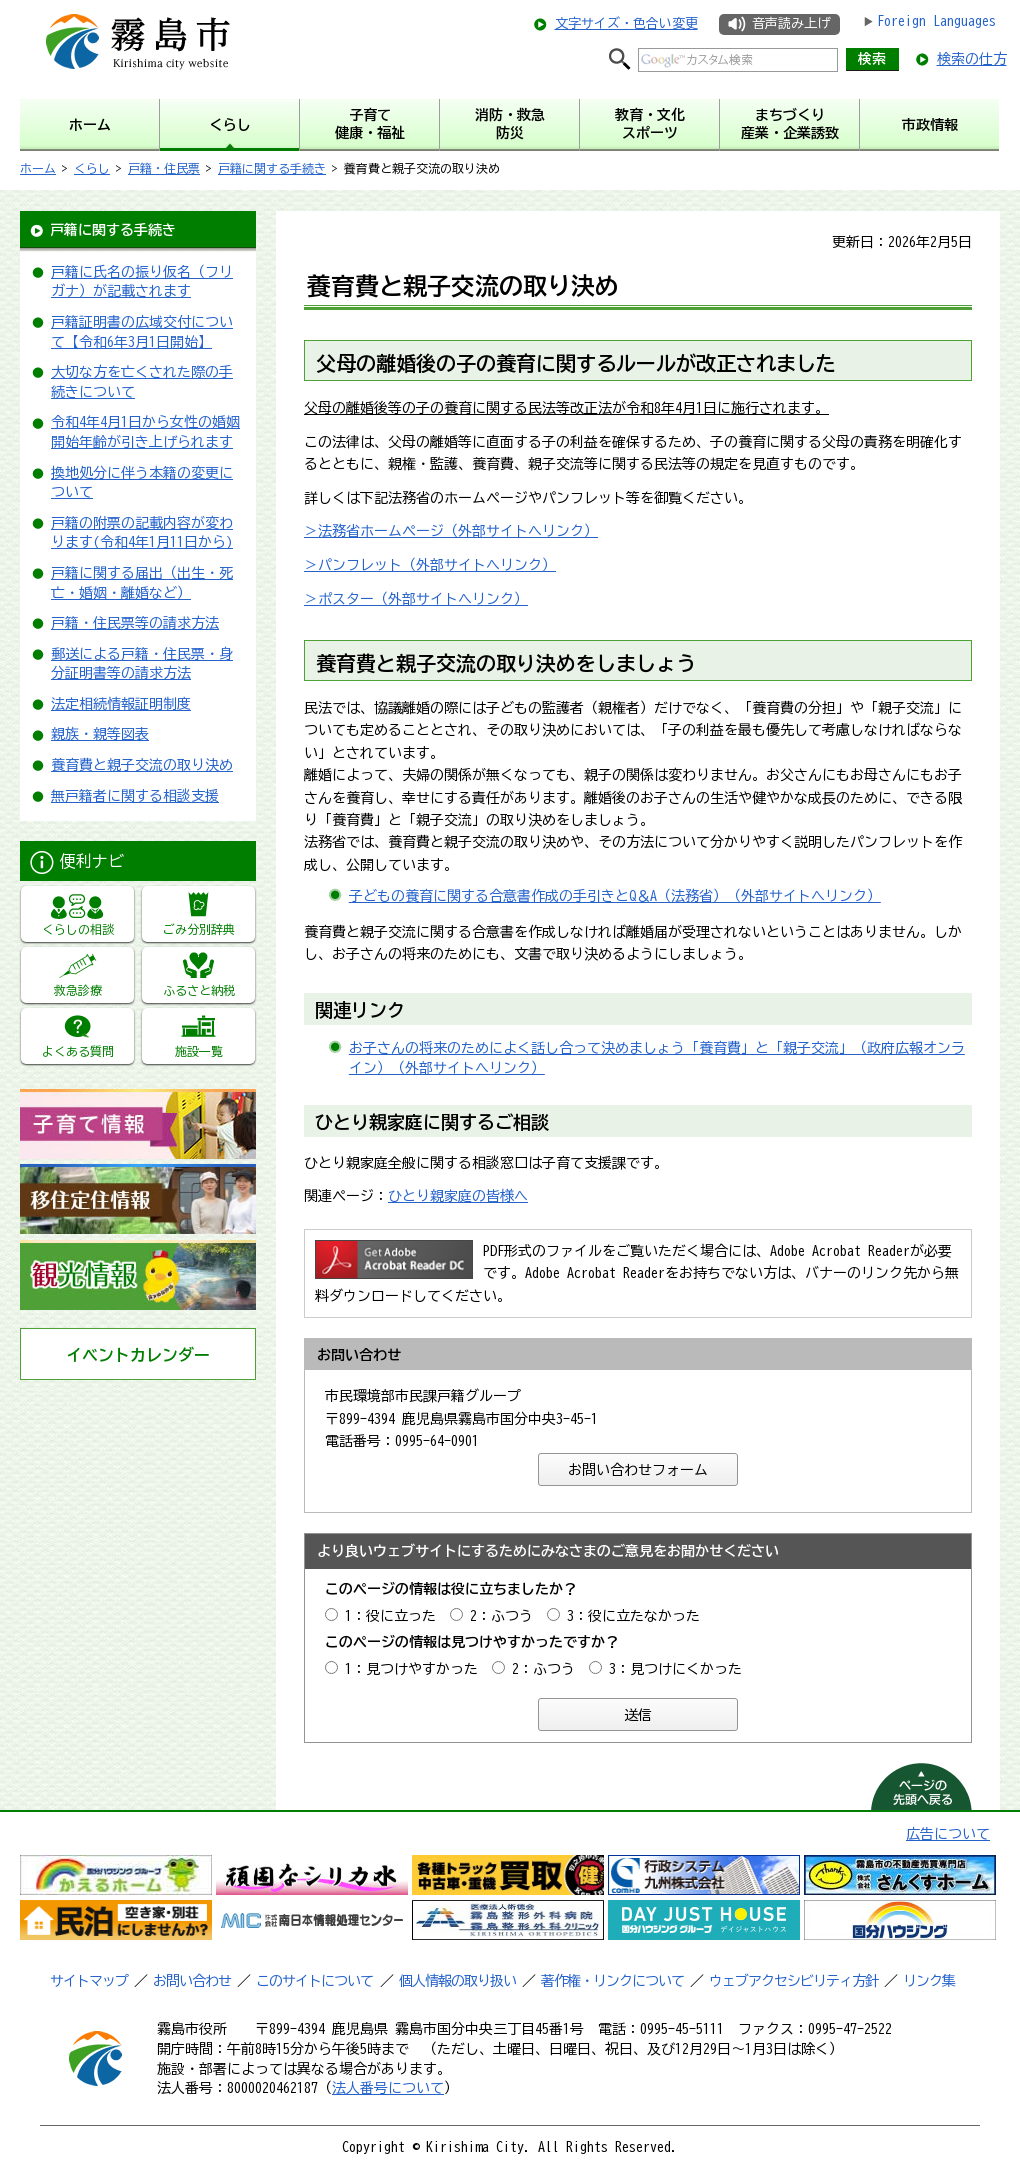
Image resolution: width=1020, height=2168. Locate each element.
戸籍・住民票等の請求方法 (135, 623)
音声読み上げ (791, 23)
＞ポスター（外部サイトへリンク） (416, 599)
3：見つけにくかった (675, 1669)
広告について (948, 1834)
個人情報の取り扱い (457, 1981)
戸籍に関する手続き (272, 168)
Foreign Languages (936, 21)
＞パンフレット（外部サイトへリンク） (430, 565)
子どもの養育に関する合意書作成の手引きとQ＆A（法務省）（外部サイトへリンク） (615, 896)
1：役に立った (390, 1616)
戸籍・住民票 (164, 168)
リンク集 (929, 1981)
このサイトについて (314, 1981)
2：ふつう (501, 1616)
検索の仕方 (972, 59)
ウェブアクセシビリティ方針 (793, 1981)
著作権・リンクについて (612, 1981)
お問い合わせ (192, 1981)
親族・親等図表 (100, 734)
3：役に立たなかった (633, 1616)
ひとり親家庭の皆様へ (458, 1196)
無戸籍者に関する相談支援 (135, 796)
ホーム (38, 168)
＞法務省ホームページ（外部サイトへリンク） (451, 531)
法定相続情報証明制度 (121, 704)
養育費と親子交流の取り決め (142, 765)
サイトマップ (89, 1981)
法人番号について (388, 2088)
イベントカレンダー (138, 1355)
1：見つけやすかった (411, 1669)
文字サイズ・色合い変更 (626, 23)
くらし (92, 168)
